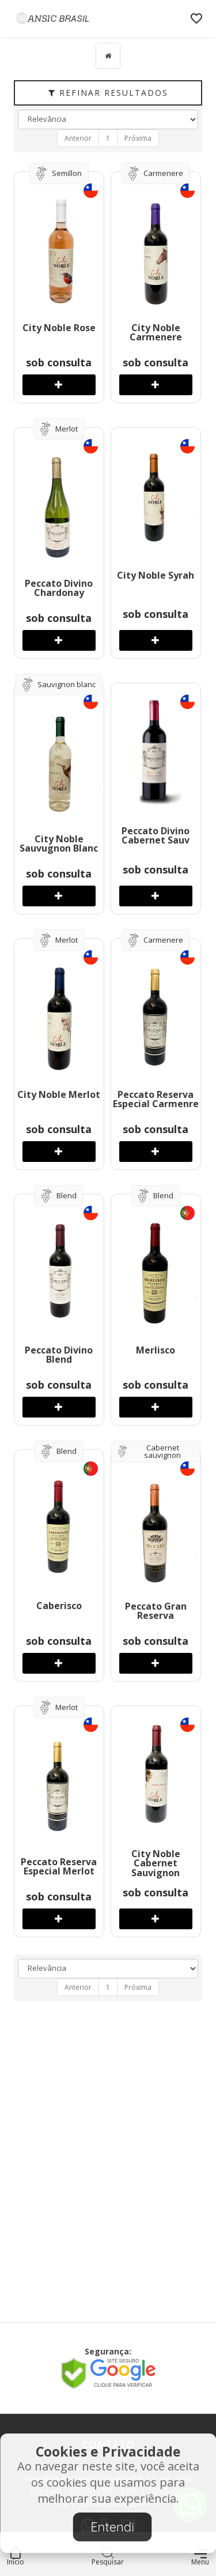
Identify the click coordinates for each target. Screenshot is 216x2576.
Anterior (78, 138)
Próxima (137, 138)
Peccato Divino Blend (59, 1355)
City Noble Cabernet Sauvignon (155, 1863)
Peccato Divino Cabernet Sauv (156, 835)
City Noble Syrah (155, 575)
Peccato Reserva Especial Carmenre (156, 1099)
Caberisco (59, 1605)
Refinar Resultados (108, 92)
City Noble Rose (59, 327)
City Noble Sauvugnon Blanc (59, 844)
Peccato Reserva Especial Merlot (59, 1866)
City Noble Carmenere (156, 332)
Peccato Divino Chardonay (59, 588)
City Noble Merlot (58, 1094)
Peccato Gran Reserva (156, 1611)
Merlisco (155, 1350)
